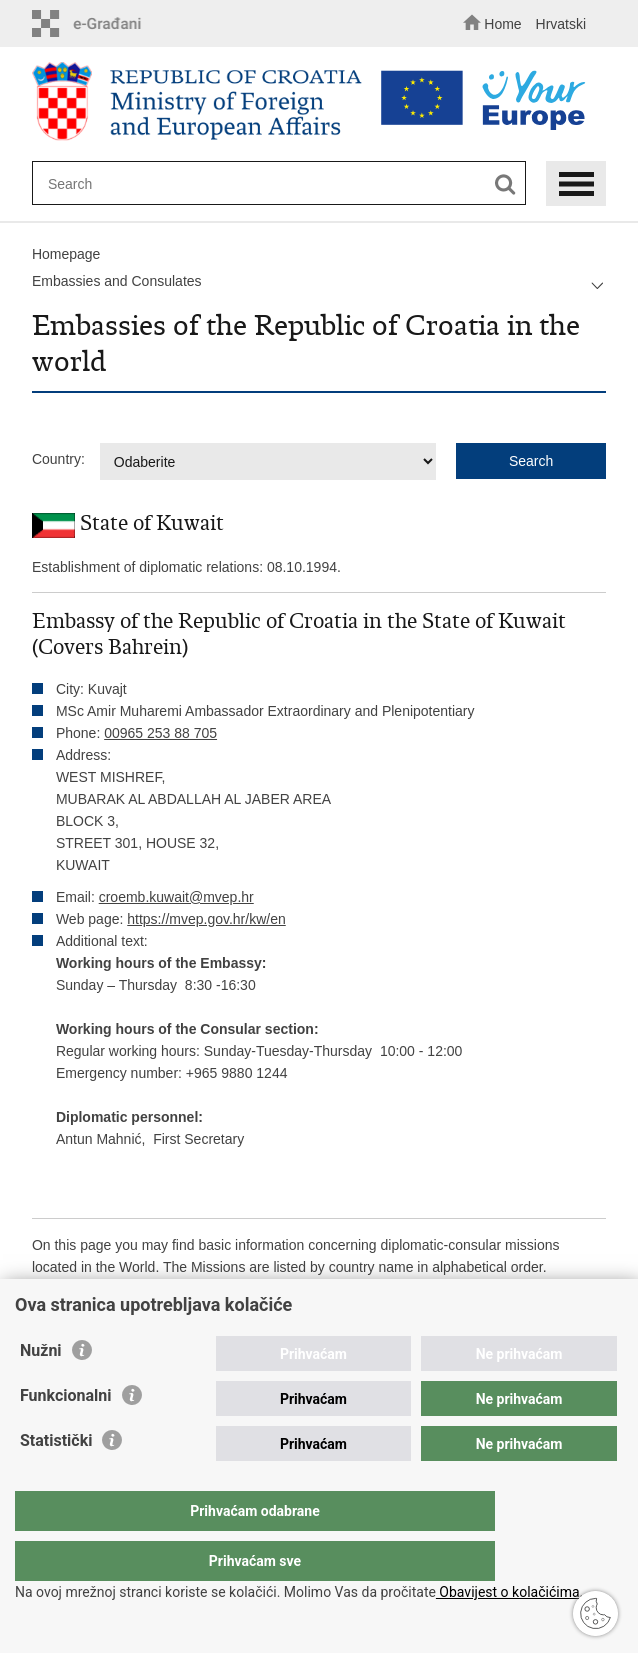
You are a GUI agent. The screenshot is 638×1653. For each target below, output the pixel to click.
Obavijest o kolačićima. (509, 1592)
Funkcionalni (66, 1435)
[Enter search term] (264, 183)
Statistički (56, 1480)
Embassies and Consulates (117, 281)
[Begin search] (505, 184)
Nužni (41, 1390)
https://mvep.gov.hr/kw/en (206, 919)
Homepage (66, 254)
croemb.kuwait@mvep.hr (176, 897)
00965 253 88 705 (160, 733)
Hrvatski (561, 24)
